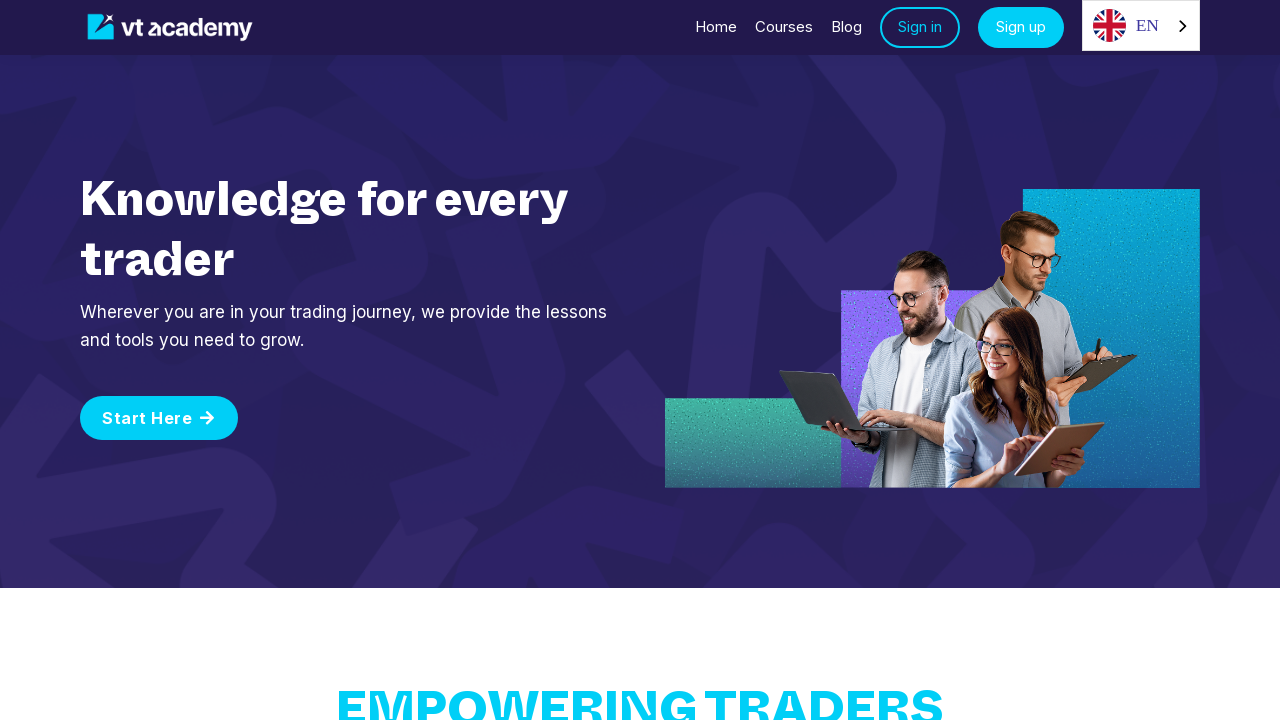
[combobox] (1141, 25)
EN (1126, 25)
